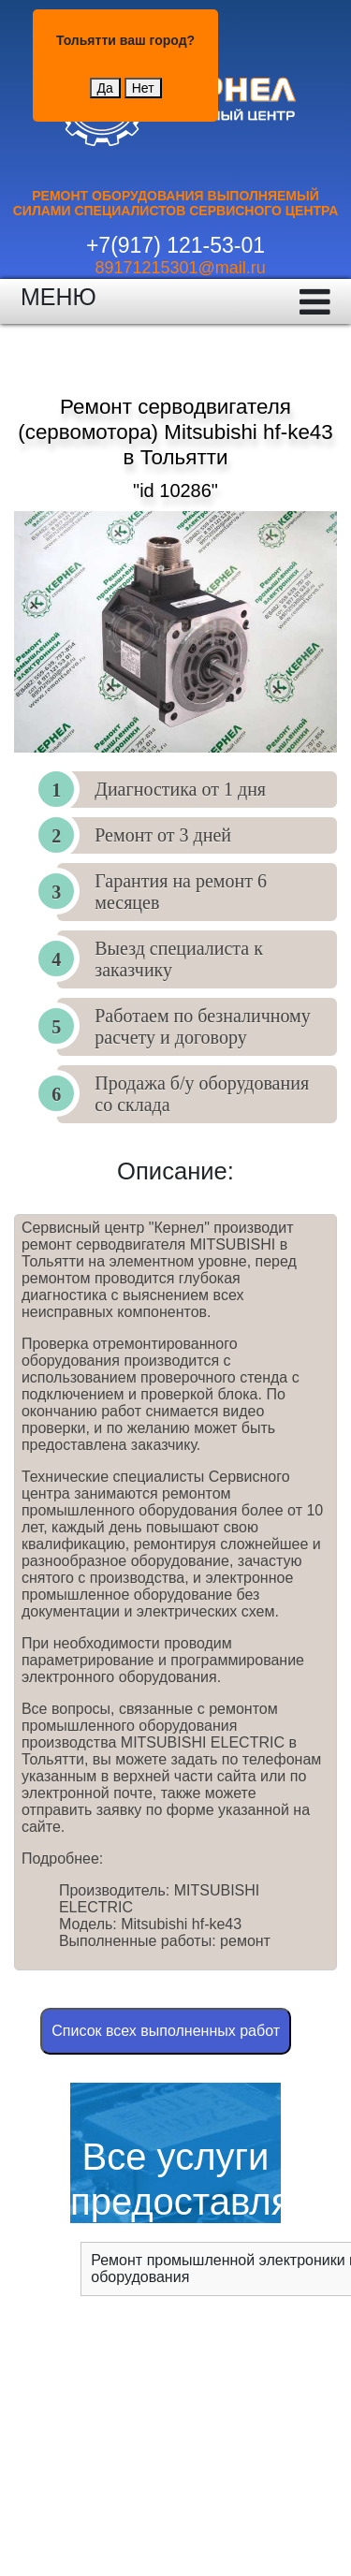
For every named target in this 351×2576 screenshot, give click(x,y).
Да (105, 87)
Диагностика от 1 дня (180, 789)
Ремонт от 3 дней (163, 835)
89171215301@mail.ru (180, 267)
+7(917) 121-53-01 (175, 245)
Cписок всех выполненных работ (165, 2031)
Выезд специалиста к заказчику (179, 959)
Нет (143, 87)
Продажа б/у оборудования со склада (202, 1094)
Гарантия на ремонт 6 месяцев (181, 892)
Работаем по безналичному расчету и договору (202, 1026)
